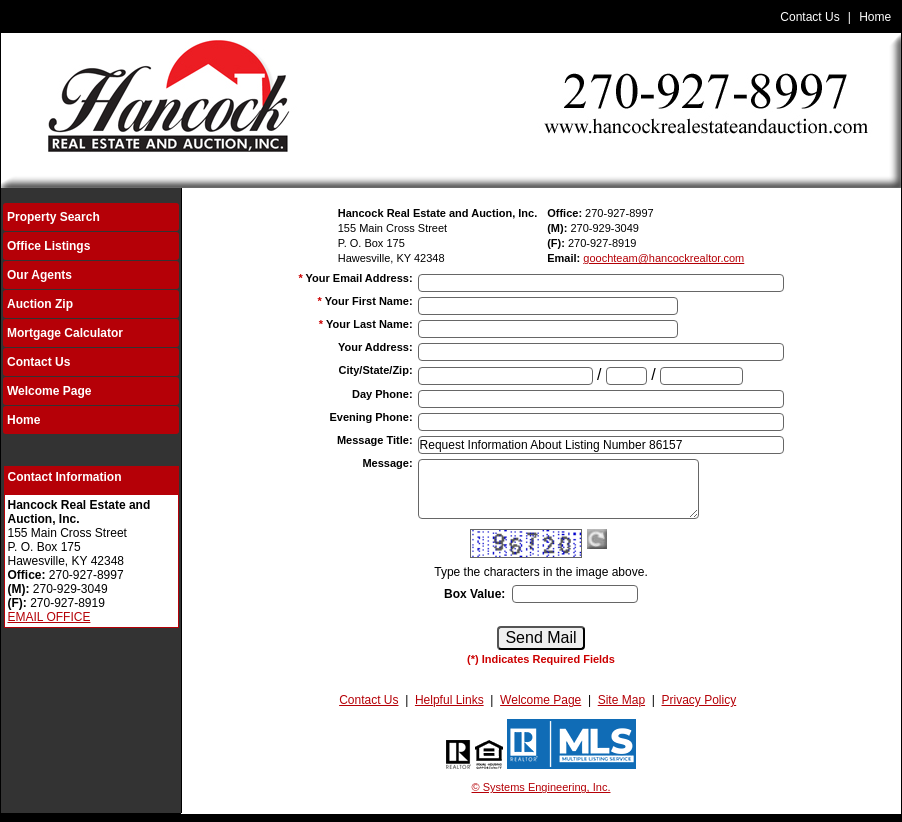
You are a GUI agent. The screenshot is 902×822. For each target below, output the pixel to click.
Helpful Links (449, 700)
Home (875, 17)
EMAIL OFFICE (49, 617)
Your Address (375, 347)
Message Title (375, 440)
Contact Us (809, 17)
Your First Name (369, 301)
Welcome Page (49, 391)
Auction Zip (40, 304)
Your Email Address (359, 278)
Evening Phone (370, 417)
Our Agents (39, 275)
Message (387, 463)
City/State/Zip (376, 370)
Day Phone (382, 394)
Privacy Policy (699, 700)
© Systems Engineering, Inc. (541, 787)
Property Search (53, 217)
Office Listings (48, 246)
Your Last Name (369, 324)
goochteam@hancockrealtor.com (663, 258)
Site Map (621, 700)
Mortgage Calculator (65, 333)
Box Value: (474, 594)
